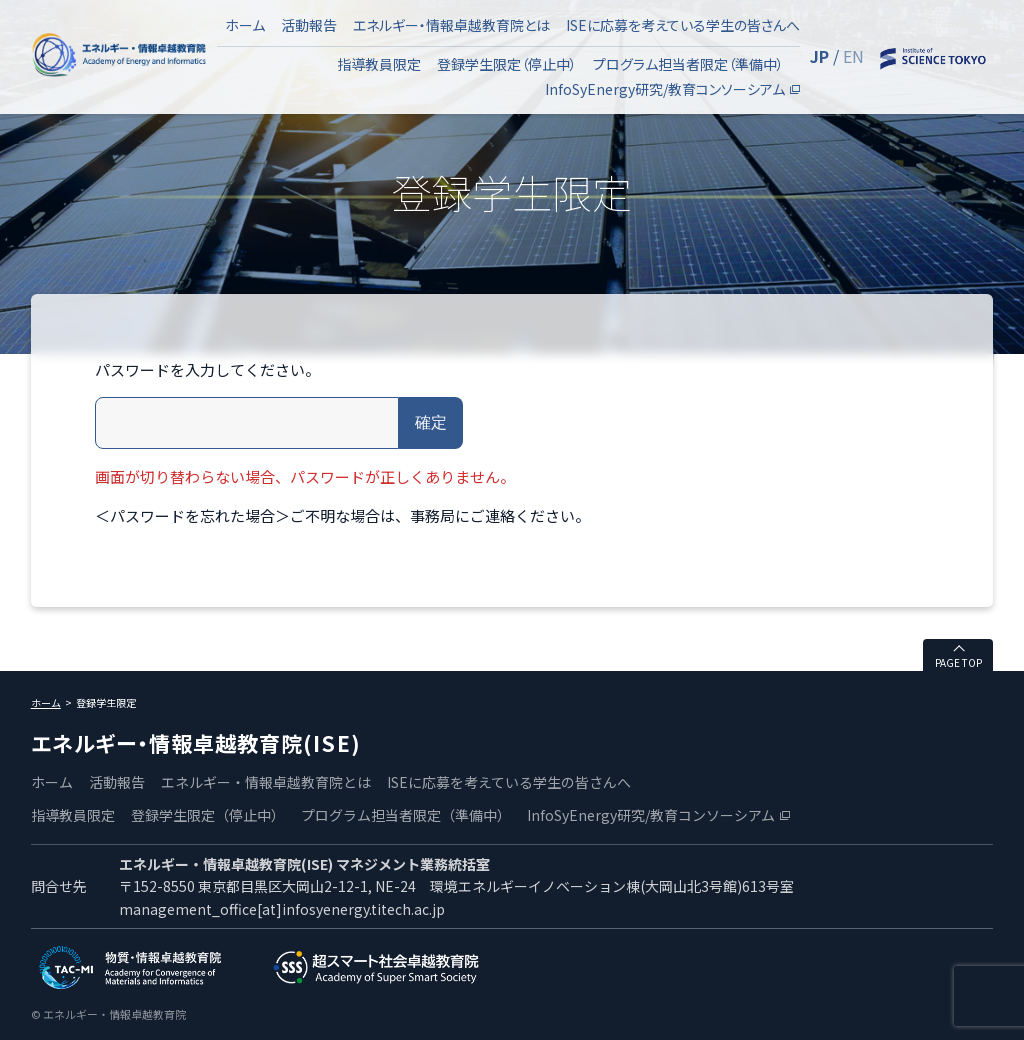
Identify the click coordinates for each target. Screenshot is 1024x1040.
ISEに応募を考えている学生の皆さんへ (683, 25)
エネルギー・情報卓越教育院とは (451, 25)
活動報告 (309, 25)
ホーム (245, 25)
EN (853, 56)
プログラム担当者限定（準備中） (688, 64)
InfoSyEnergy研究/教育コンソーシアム (665, 89)
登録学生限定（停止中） (507, 64)
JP (819, 56)
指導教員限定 (379, 64)
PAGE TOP (958, 662)
